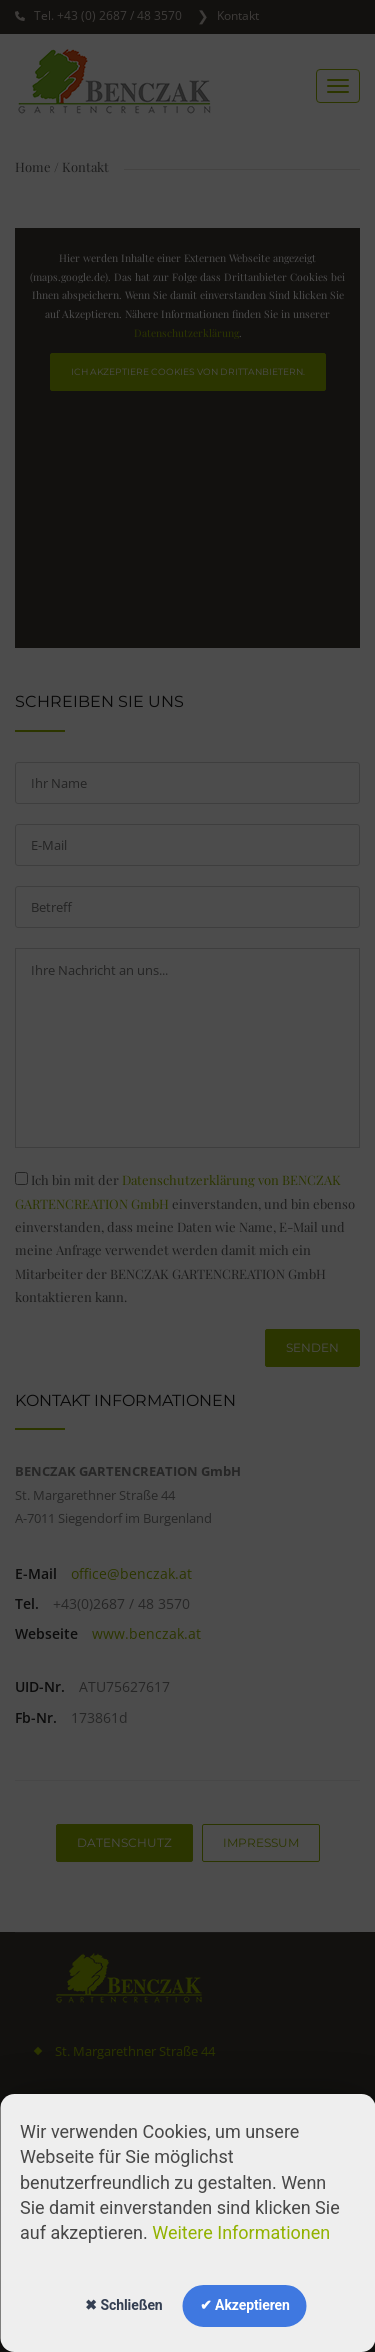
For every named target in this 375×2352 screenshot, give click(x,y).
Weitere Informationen (241, 2232)
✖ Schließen (123, 2305)
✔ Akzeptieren (245, 2305)
